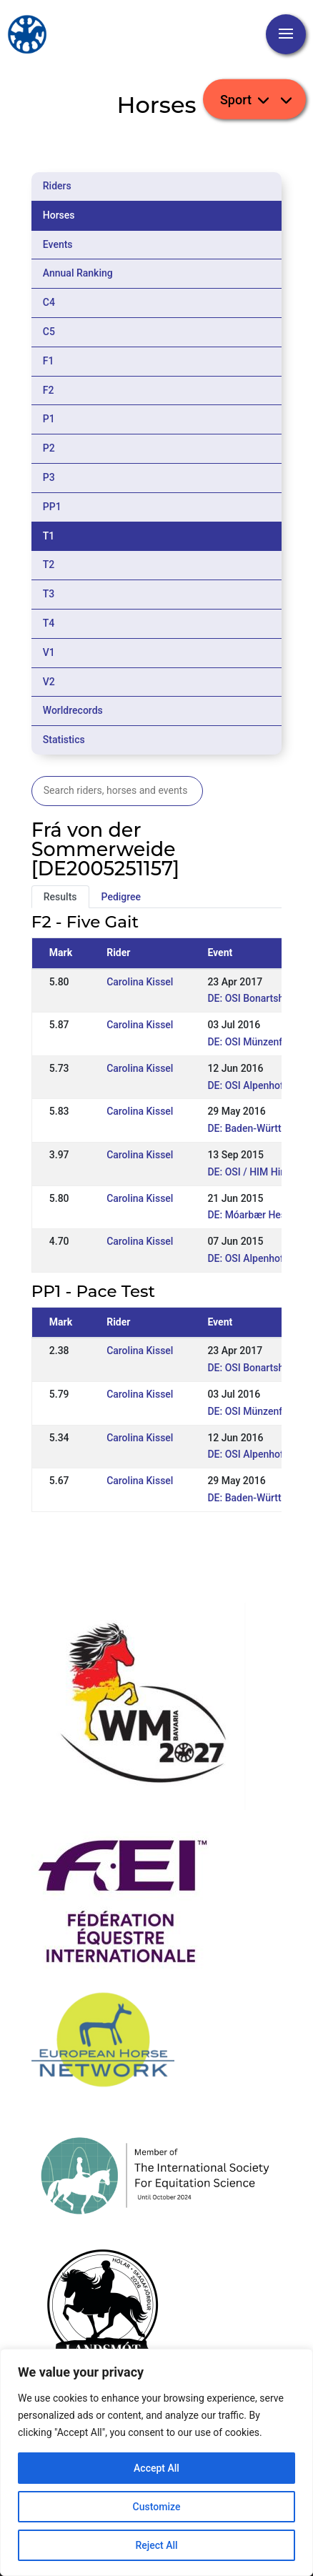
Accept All (156, 2468)
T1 (49, 536)
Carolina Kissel (139, 982)
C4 (49, 302)
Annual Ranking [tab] (78, 273)
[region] (156, 2462)
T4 (49, 623)
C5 (49, 331)
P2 (49, 448)
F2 (48, 390)
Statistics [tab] (64, 739)
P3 (49, 477)
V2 (49, 681)
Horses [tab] (59, 215)
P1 (49, 418)
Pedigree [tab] (121, 896)
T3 (49, 594)
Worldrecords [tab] (73, 710)
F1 (48, 361)
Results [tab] (60, 896)
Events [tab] (58, 244)
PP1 (52, 506)
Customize (157, 2506)
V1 (49, 652)
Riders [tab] (57, 186)
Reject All (156, 2545)
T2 (49, 564)
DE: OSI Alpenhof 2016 (258, 1085)
